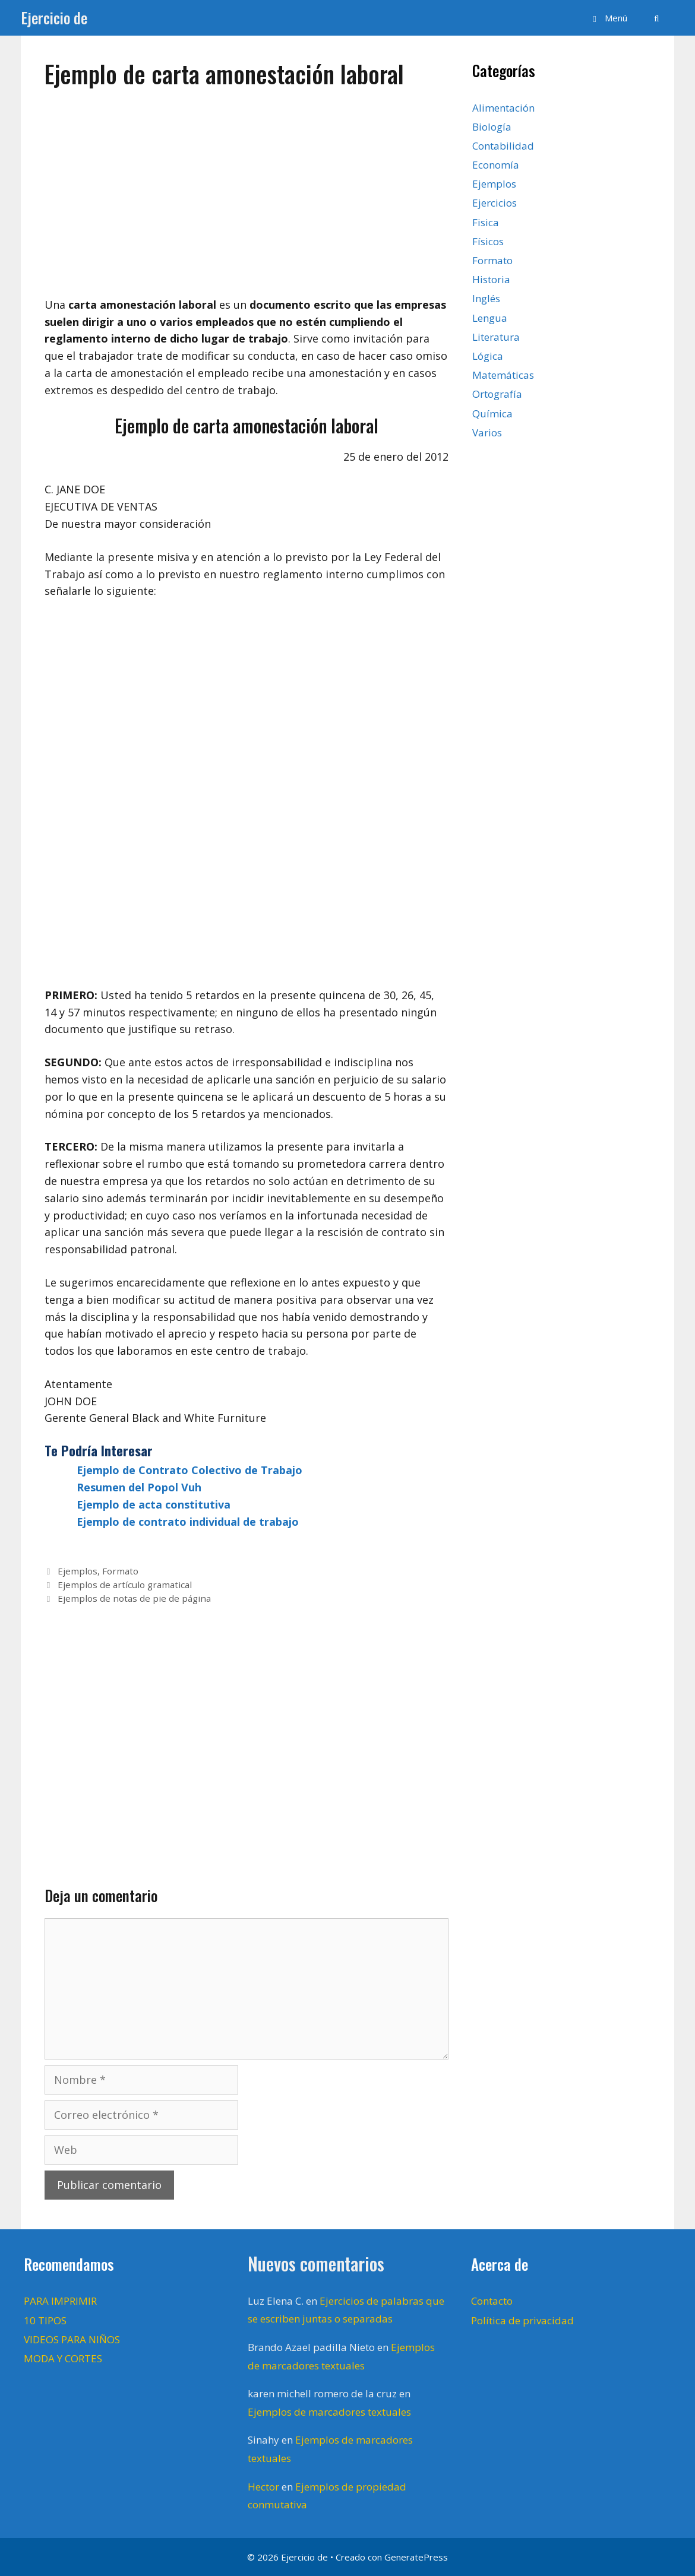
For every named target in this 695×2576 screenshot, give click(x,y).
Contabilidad (503, 146)
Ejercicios (494, 203)
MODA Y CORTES (63, 2358)
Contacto (492, 2301)
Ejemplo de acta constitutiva (153, 1504)
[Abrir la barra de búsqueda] (656, 18)
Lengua (489, 318)
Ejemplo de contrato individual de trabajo (188, 1521)
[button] (608, 18)
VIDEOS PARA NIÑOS (72, 2339)
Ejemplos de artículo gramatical (125, 1584)
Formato (120, 1571)
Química (492, 413)
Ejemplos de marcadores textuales (329, 2412)
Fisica (485, 222)
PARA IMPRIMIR (60, 2301)
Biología (491, 127)
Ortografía (497, 394)
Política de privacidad (522, 2320)
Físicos (488, 241)
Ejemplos (77, 1571)
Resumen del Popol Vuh (139, 1487)
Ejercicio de (54, 17)
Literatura (496, 337)
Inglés (486, 298)
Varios (487, 432)
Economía (495, 165)
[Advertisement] (246, 187)
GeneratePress (416, 2557)
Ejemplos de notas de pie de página (134, 1598)
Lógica (487, 356)
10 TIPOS (45, 2320)
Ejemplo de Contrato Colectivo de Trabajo (189, 1470)
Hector (263, 2486)
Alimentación (503, 108)
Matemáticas (503, 375)
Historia (491, 279)
